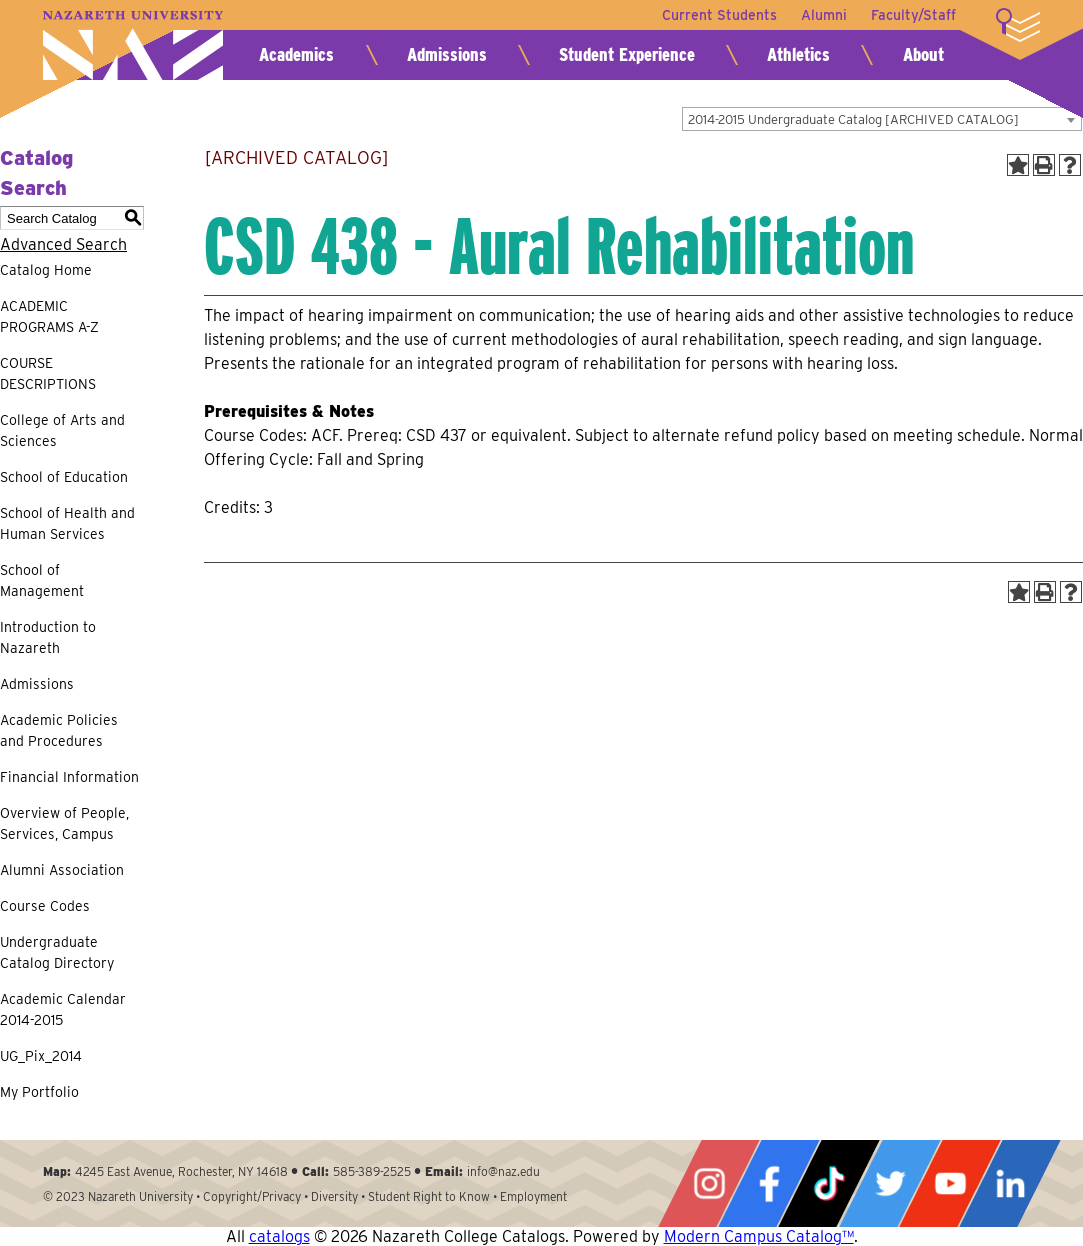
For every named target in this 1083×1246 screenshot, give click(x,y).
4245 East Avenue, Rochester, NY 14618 (181, 1171)
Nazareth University (133, 45)
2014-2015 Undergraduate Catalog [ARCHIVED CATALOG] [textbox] (853, 119)
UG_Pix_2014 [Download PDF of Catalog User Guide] (41, 1056)
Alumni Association (62, 870)
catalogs (279, 1236)
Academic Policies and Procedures (59, 730)
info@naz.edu (503, 1171)
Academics (296, 54)
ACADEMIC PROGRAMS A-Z (49, 316)
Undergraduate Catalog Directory (57, 952)
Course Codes (45, 906)
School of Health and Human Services (67, 523)
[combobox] (882, 119)
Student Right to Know (429, 1196)
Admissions (447, 54)
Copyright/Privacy (252, 1196)
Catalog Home (46, 270)
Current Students (719, 15)
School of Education (64, 477)
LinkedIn (1010, 1183)
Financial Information (69, 777)
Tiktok (829, 1183)
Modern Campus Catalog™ (759, 1236)
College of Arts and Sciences (62, 430)
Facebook (769, 1183)
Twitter (890, 1183)
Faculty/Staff (913, 15)
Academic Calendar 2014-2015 (63, 1009)
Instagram (709, 1183)
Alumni (824, 15)
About (923, 54)
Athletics (798, 54)
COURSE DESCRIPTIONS (48, 373)
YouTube (950, 1183)
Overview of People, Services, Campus (64, 823)
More (1018, 25)
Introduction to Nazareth (48, 637)
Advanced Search (63, 244)
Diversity (334, 1196)
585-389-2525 (372, 1171)
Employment (533, 1196)
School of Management (42, 580)
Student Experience (627, 54)
